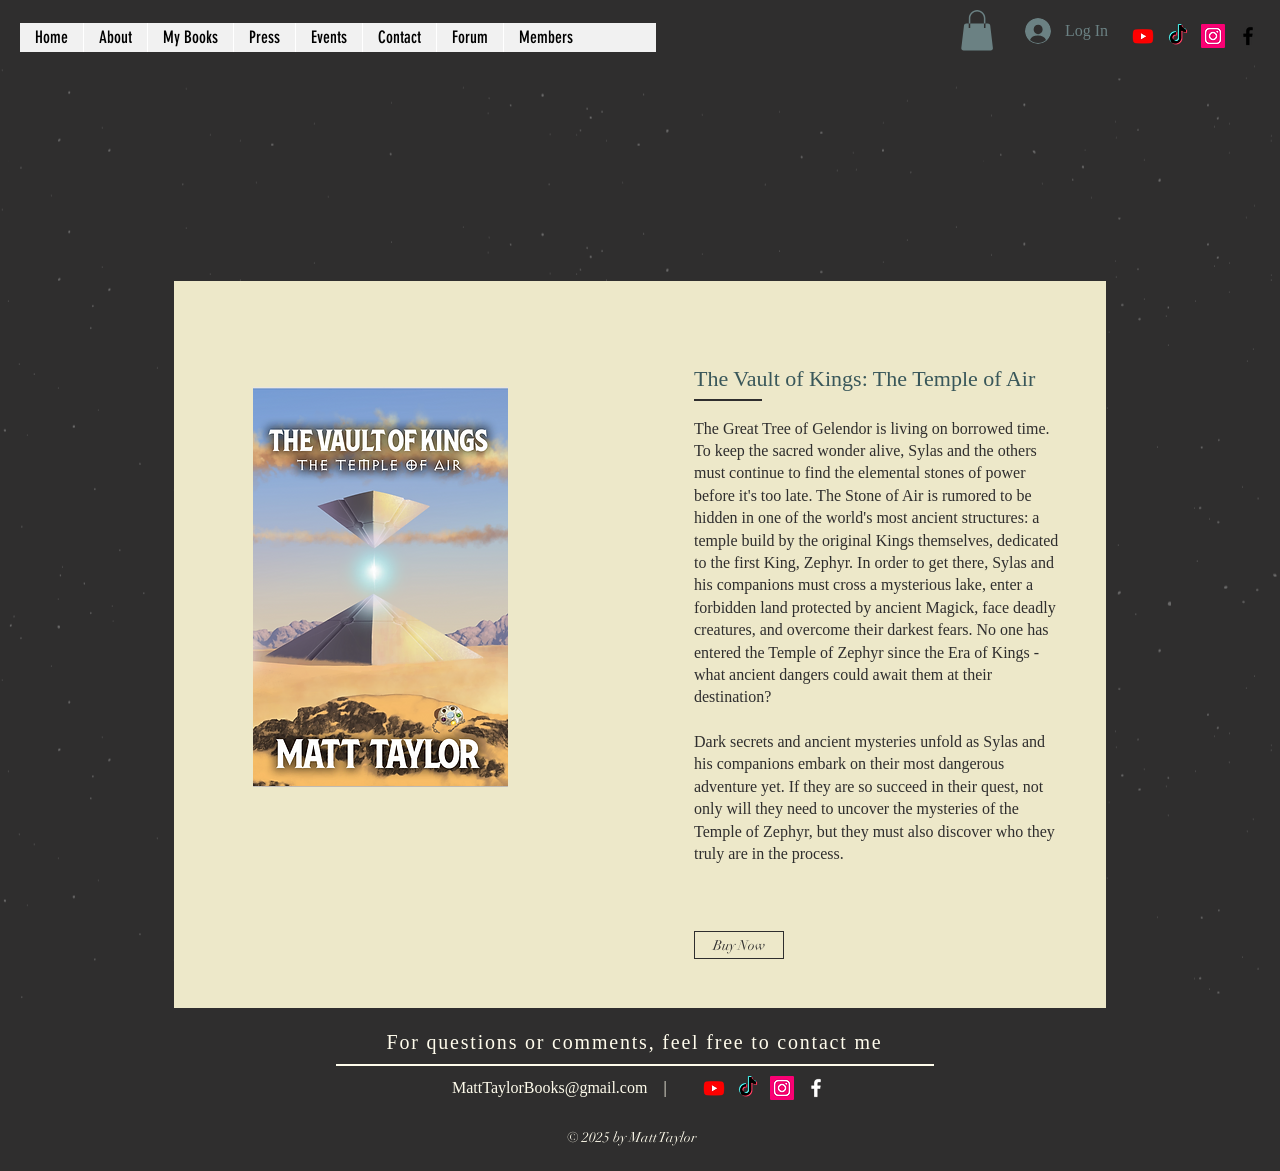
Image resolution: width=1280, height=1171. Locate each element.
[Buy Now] (739, 945)
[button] (977, 30)
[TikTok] (1178, 36)
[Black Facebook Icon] (1248, 36)
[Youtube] (1143, 36)
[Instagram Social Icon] (1213, 36)
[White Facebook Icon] (816, 1088)
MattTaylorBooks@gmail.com (549, 1087)
